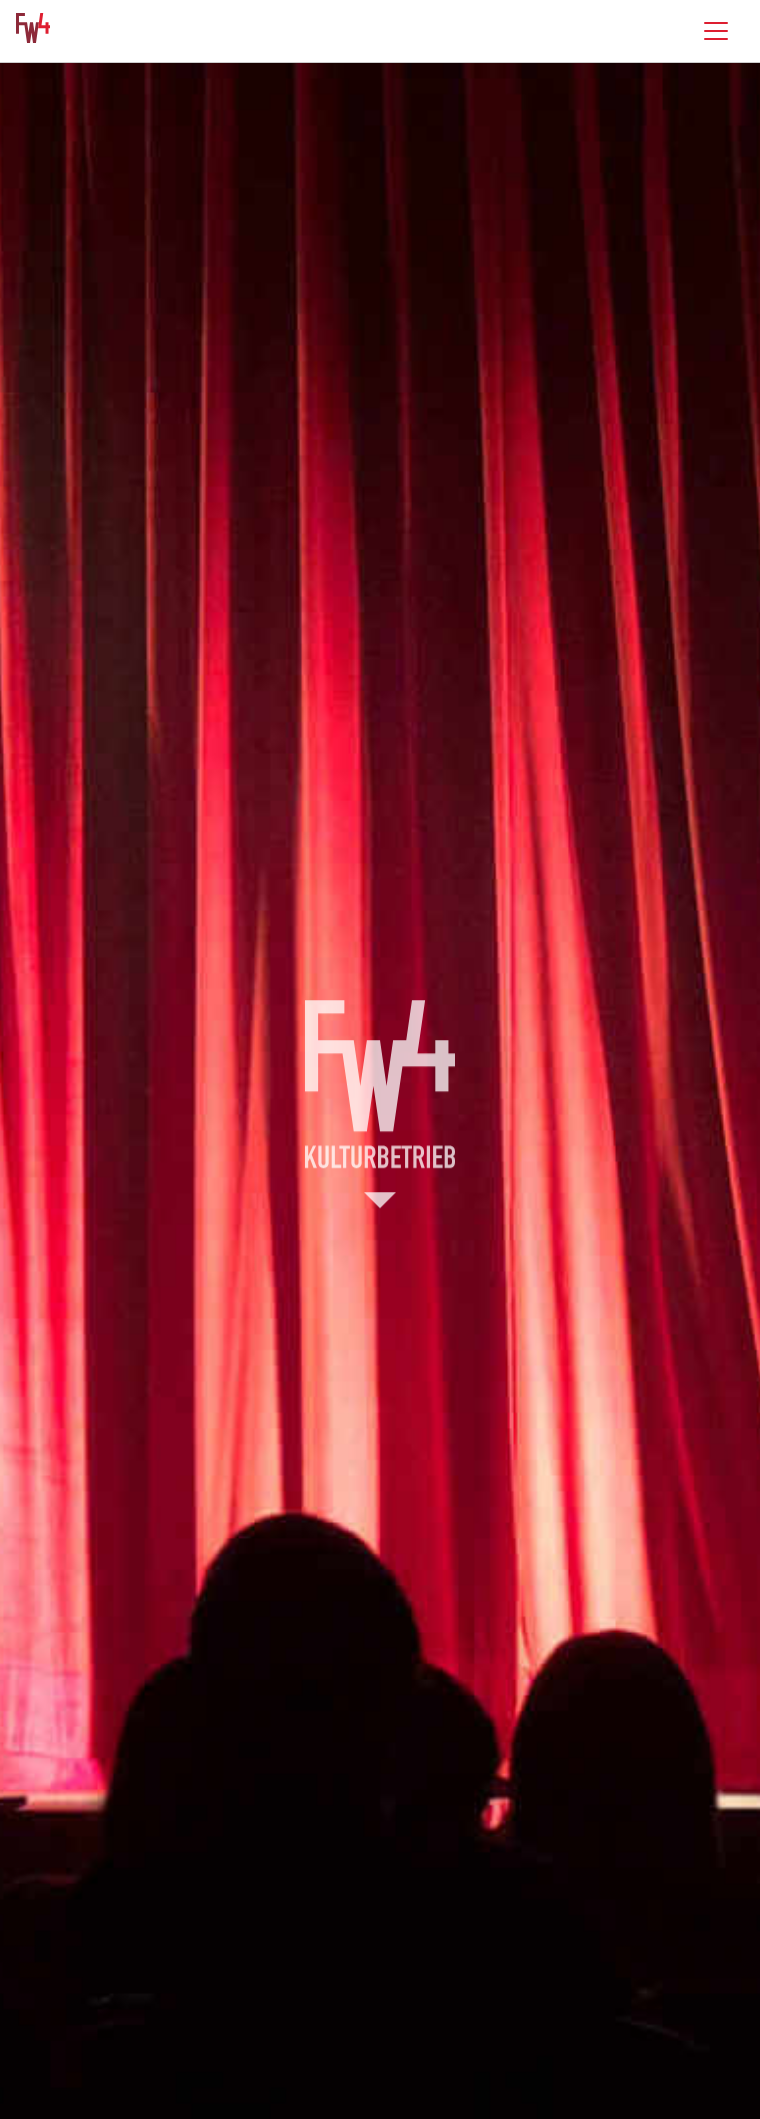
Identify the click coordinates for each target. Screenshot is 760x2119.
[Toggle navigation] (716, 31)
